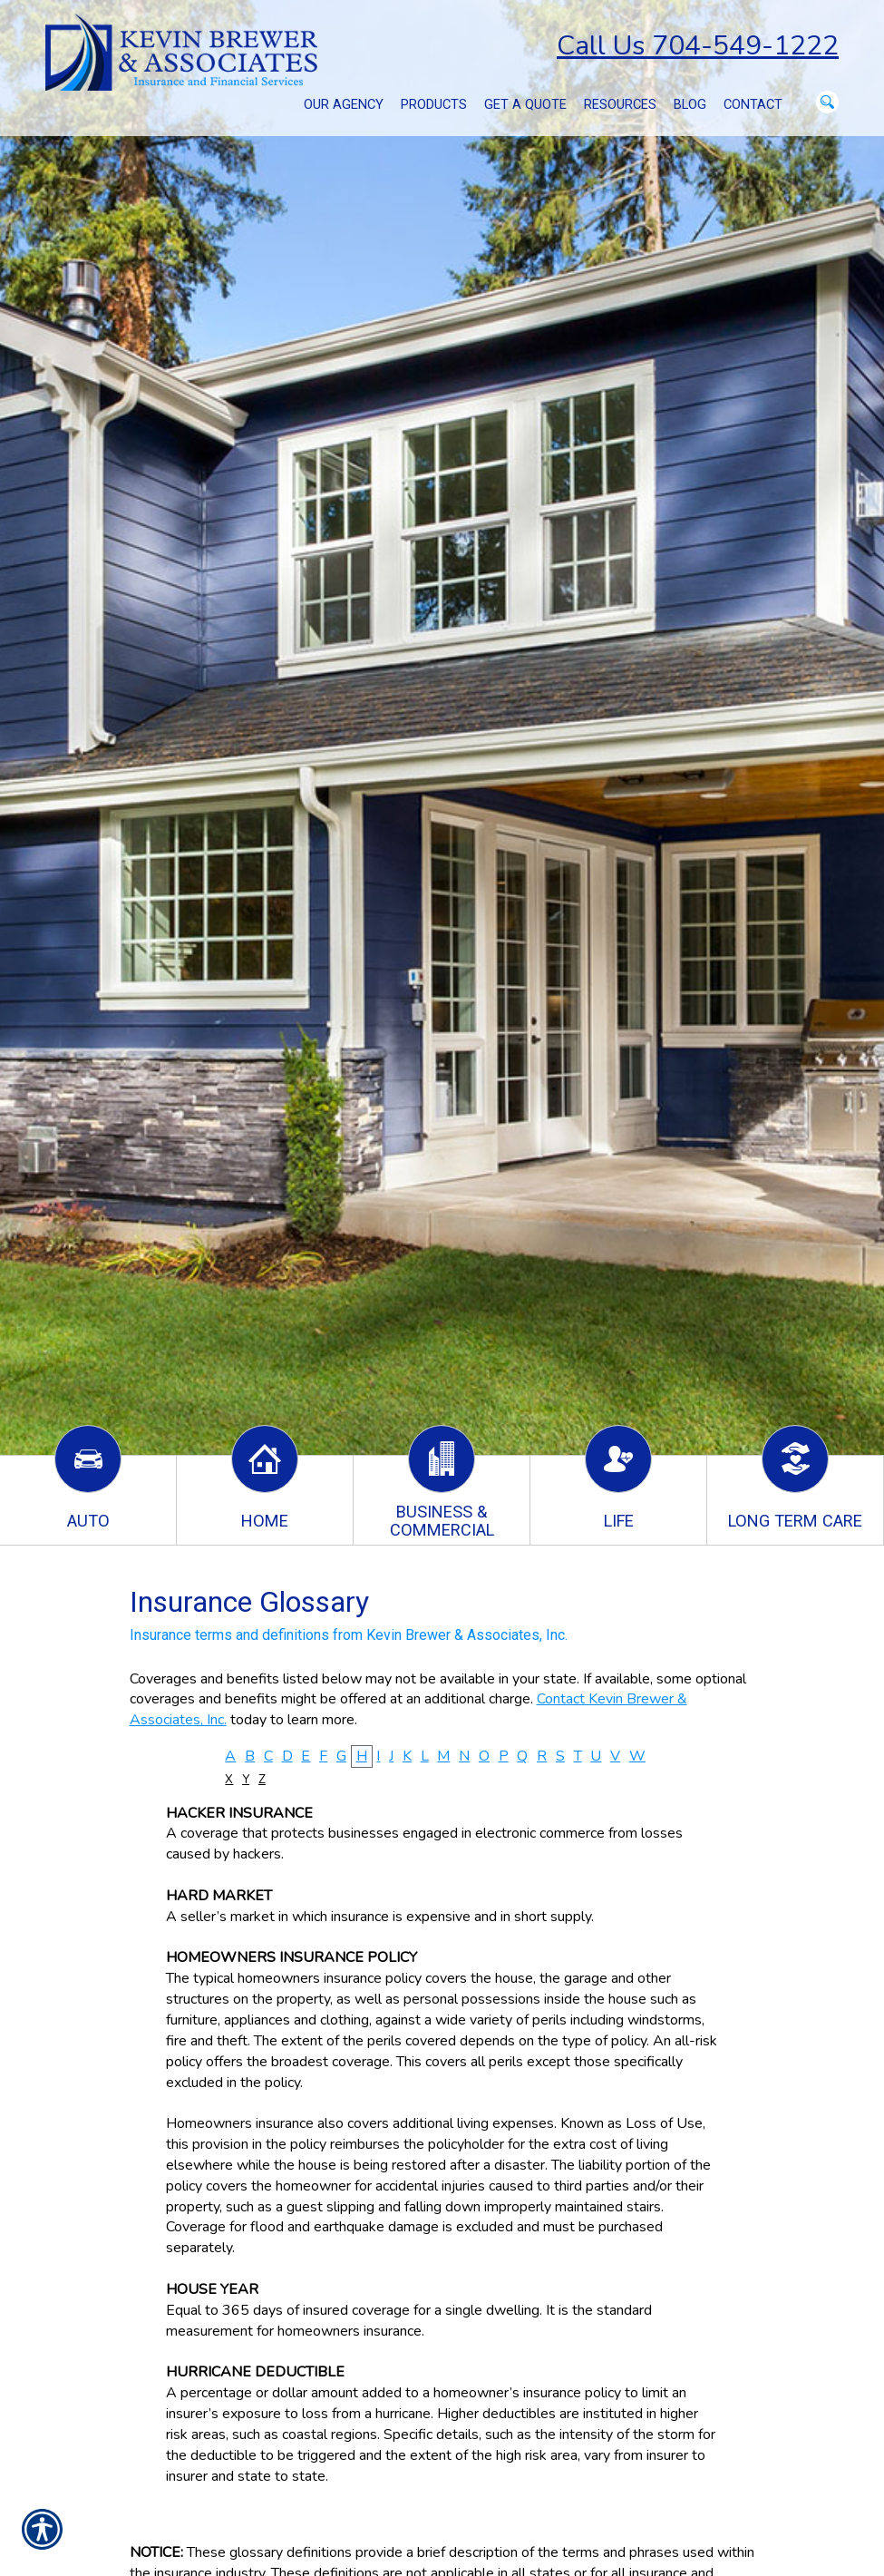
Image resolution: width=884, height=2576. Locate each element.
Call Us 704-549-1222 (698, 45)
